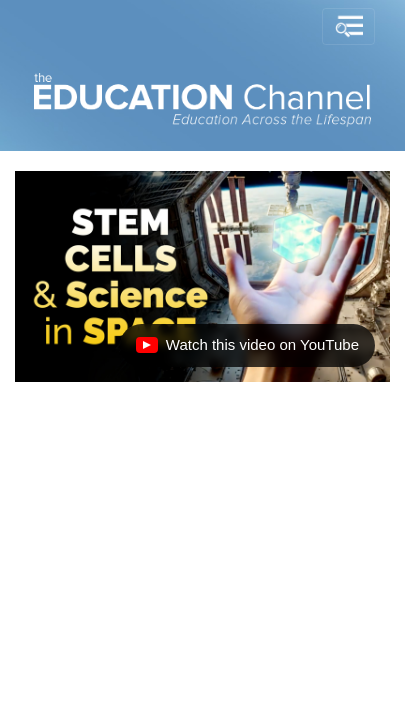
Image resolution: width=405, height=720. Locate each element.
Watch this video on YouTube (247, 350)
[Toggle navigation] (348, 27)
